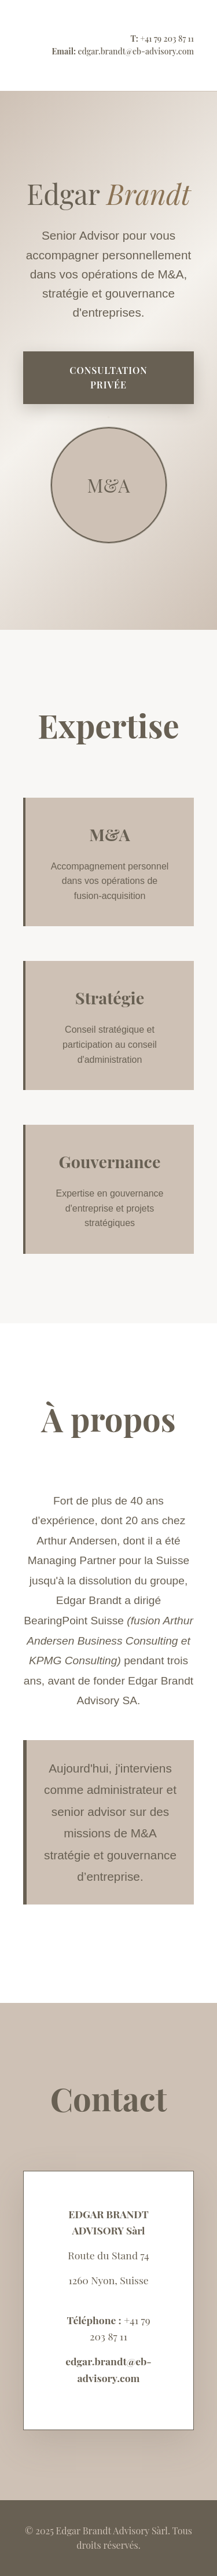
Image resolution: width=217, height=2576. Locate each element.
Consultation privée (108, 377)
